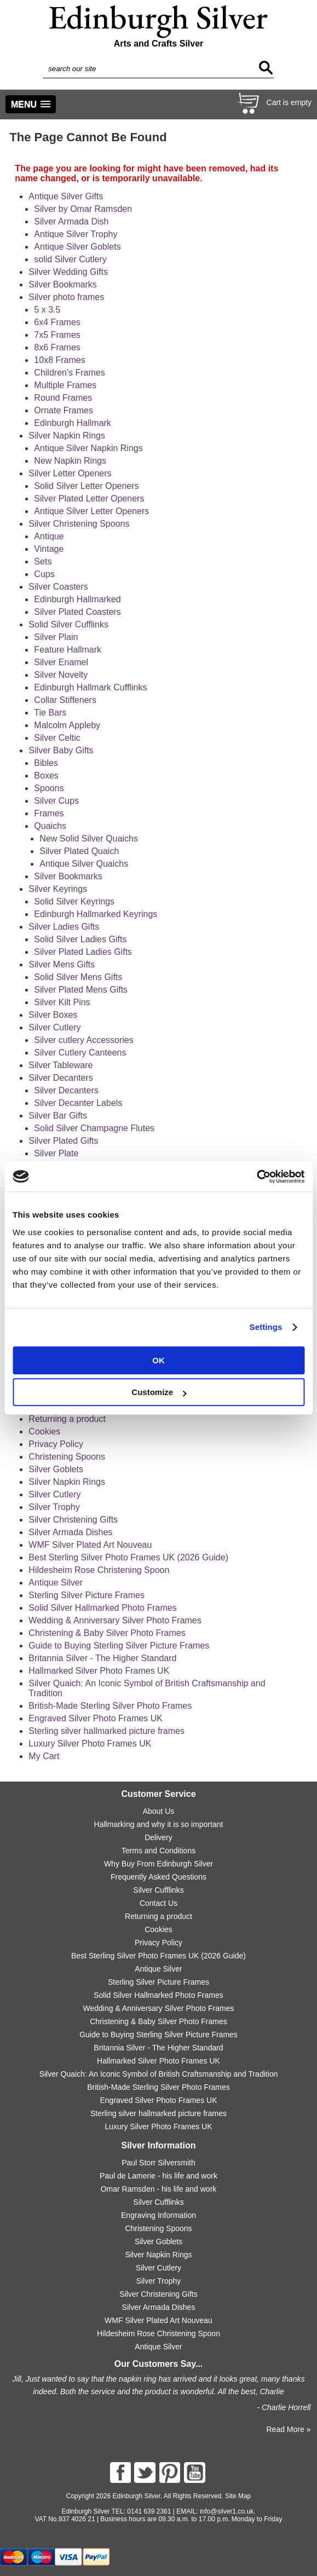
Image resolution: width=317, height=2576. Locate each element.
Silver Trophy (53, 1507)
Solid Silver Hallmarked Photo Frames (102, 1607)
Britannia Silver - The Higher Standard (102, 1658)
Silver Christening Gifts (73, 1519)
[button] (30, 104)
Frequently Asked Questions (158, 1876)
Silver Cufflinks (158, 1890)
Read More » (288, 2429)
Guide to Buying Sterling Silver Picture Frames (118, 1645)
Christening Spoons (66, 1456)
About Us (159, 1811)
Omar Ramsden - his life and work (159, 2189)
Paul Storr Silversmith (158, 2162)
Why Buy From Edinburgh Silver (158, 1863)
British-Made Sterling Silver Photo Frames (110, 1705)
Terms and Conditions (158, 1850)
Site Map (238, 2496)
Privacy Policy (55, 1444)
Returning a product (67, 1419)
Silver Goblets (55, 1469)
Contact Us (158, 1903)
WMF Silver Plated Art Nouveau (90, 1544)
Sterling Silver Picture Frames (86, 1595)
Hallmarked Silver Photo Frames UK (98, 1670)
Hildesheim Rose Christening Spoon (98, 1570)
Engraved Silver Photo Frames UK (95, 1718)
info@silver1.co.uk (226, 2511)
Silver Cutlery (54, 1494)
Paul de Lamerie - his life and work (158, 2175)
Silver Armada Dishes (70, 1532)
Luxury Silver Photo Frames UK (89, 1743)
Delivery (158, 1837)
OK (158, 1360)
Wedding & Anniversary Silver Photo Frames (114, 1620)
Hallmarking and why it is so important (158, 1824)
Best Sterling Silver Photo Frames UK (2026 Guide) (128, 1557)
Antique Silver (55, 1582)
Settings (266, 1327)
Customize (158, 1392)
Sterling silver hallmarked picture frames (106, 1731)
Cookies (44, 1431)
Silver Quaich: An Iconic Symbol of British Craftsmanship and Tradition (158, 2074)
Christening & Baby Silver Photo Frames (106, 1633)
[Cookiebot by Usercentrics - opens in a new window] (256, 1176)
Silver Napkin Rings (66, 1481)
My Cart (43, 1756)
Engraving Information (158, 2215)
